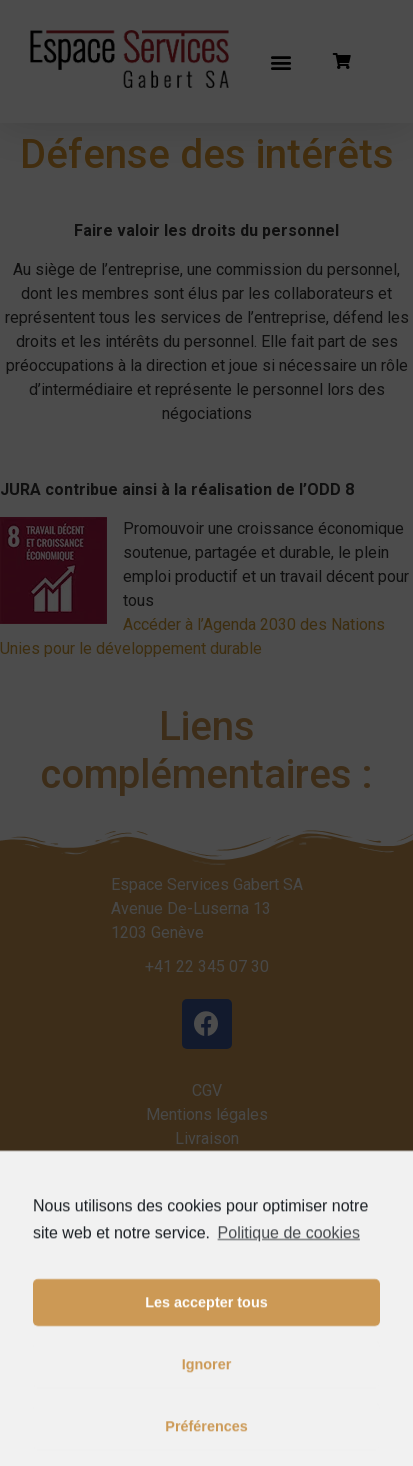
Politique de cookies (289, 1272)
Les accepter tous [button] (206, 1343)
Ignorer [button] (207, 1405)
